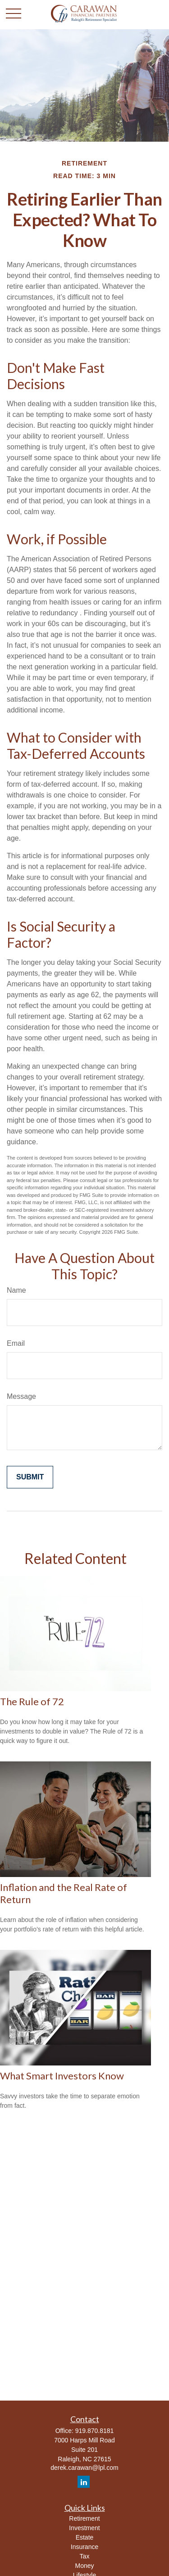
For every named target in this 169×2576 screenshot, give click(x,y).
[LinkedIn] (84, 2482)
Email (16, 1343)
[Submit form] (30, 1477)
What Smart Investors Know (62, 2076)
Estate (85, 2537)
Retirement (84, 2518)
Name (16, 1290)
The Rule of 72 (32, 1701)
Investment (84, 2527)
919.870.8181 (94, 2430)
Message (21, 1396)
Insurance (84, 2546)
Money (84, 2565)
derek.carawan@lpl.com (84, 2467)
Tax (85, 2556)
